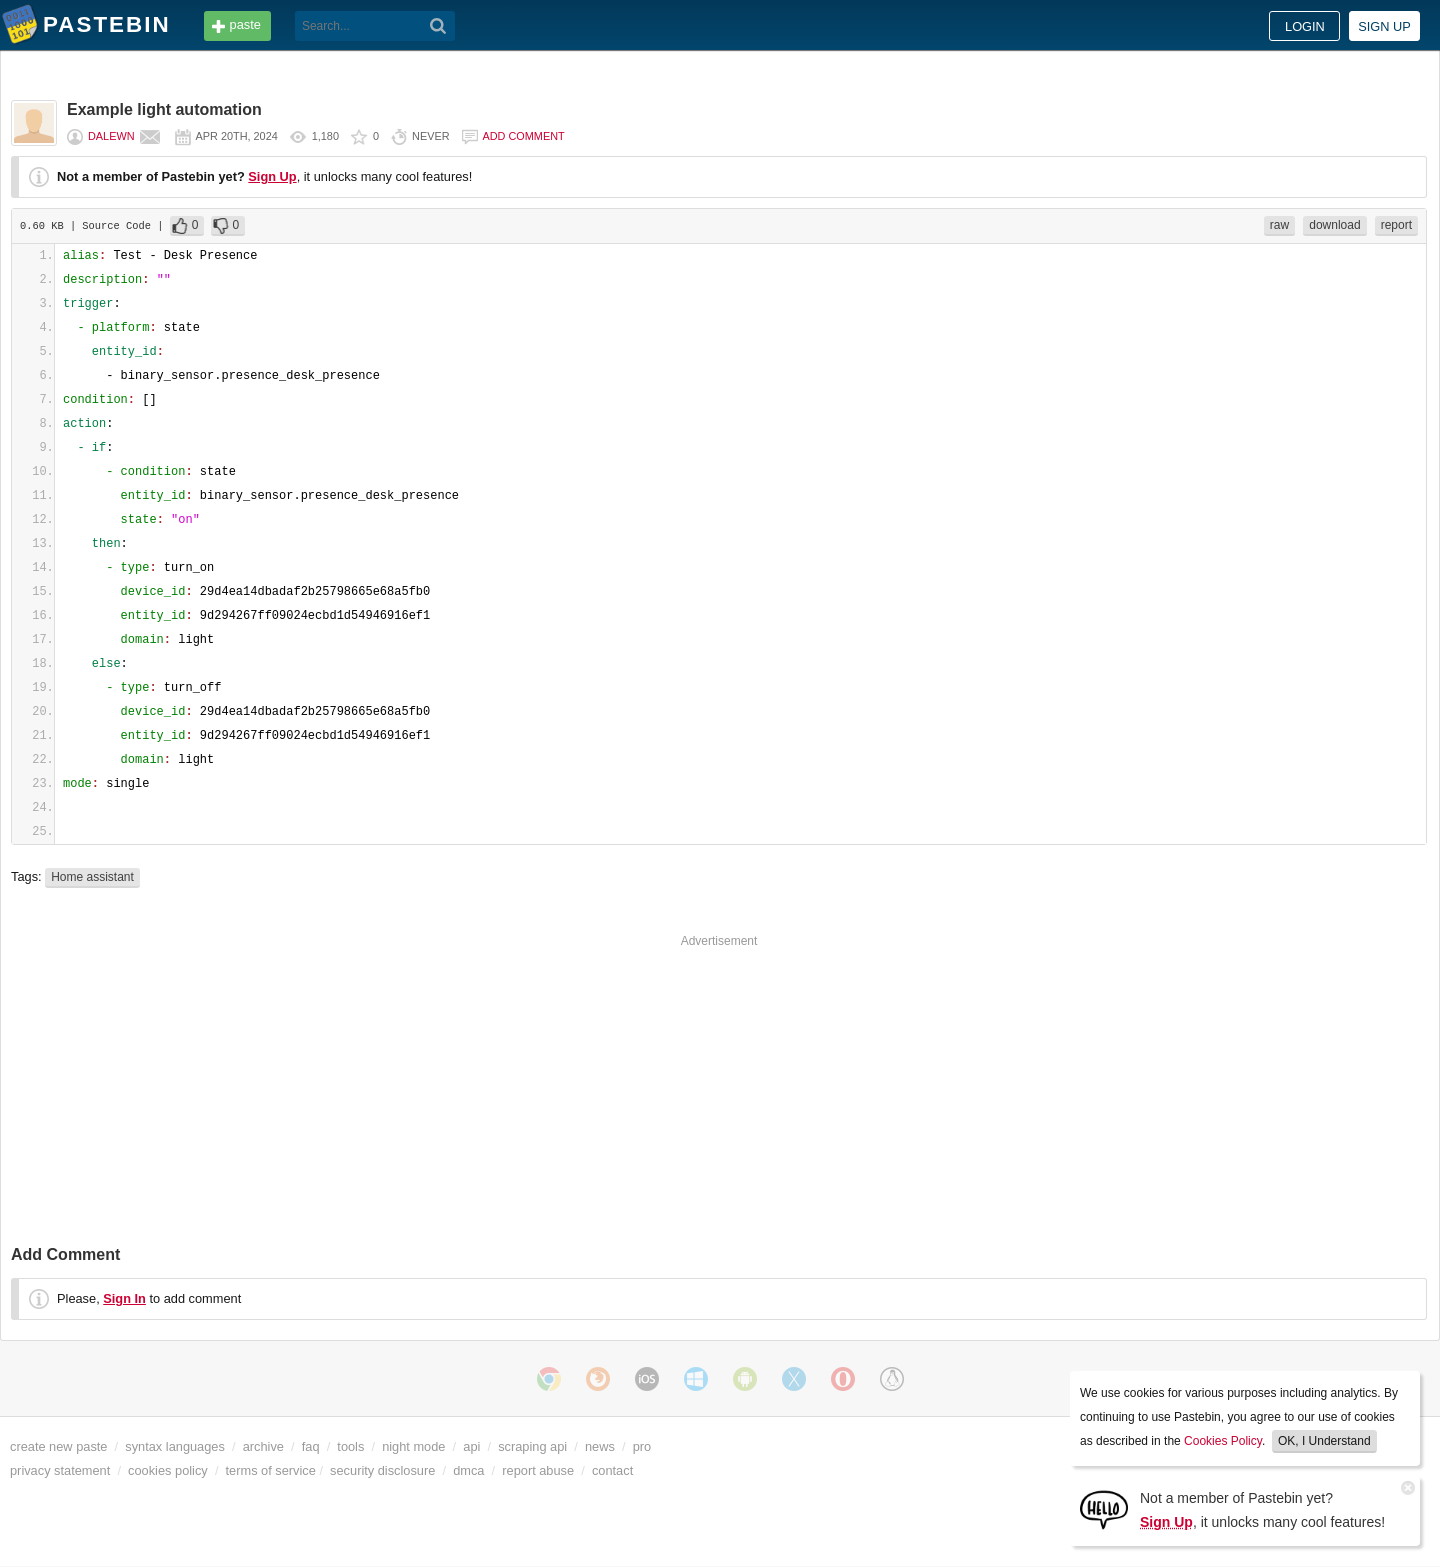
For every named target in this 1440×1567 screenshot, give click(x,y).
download (1334, 225)
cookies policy (168, 1470)
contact (612, 1470)
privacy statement (60, 1470)
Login (1305, 26)
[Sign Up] (1104, 1508)
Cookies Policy (1223, 1441)
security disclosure (382, 1470)
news (600, 1446)
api (471, 1446)
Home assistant (92, 877)
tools (350, 1446)
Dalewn (111, 136)
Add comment (524, 136)
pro (642, 1446)
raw (1279, 225)
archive (263, 1446)
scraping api (532, 1446)
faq (311, 1446)
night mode (413, 1446)
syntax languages (175, 1446)
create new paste (58, 1446)
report (1396, 225)
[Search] (438, 26)
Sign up (1384, 26)
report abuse (538, 1470)
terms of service (271, 1470)
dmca (468, 1470)
